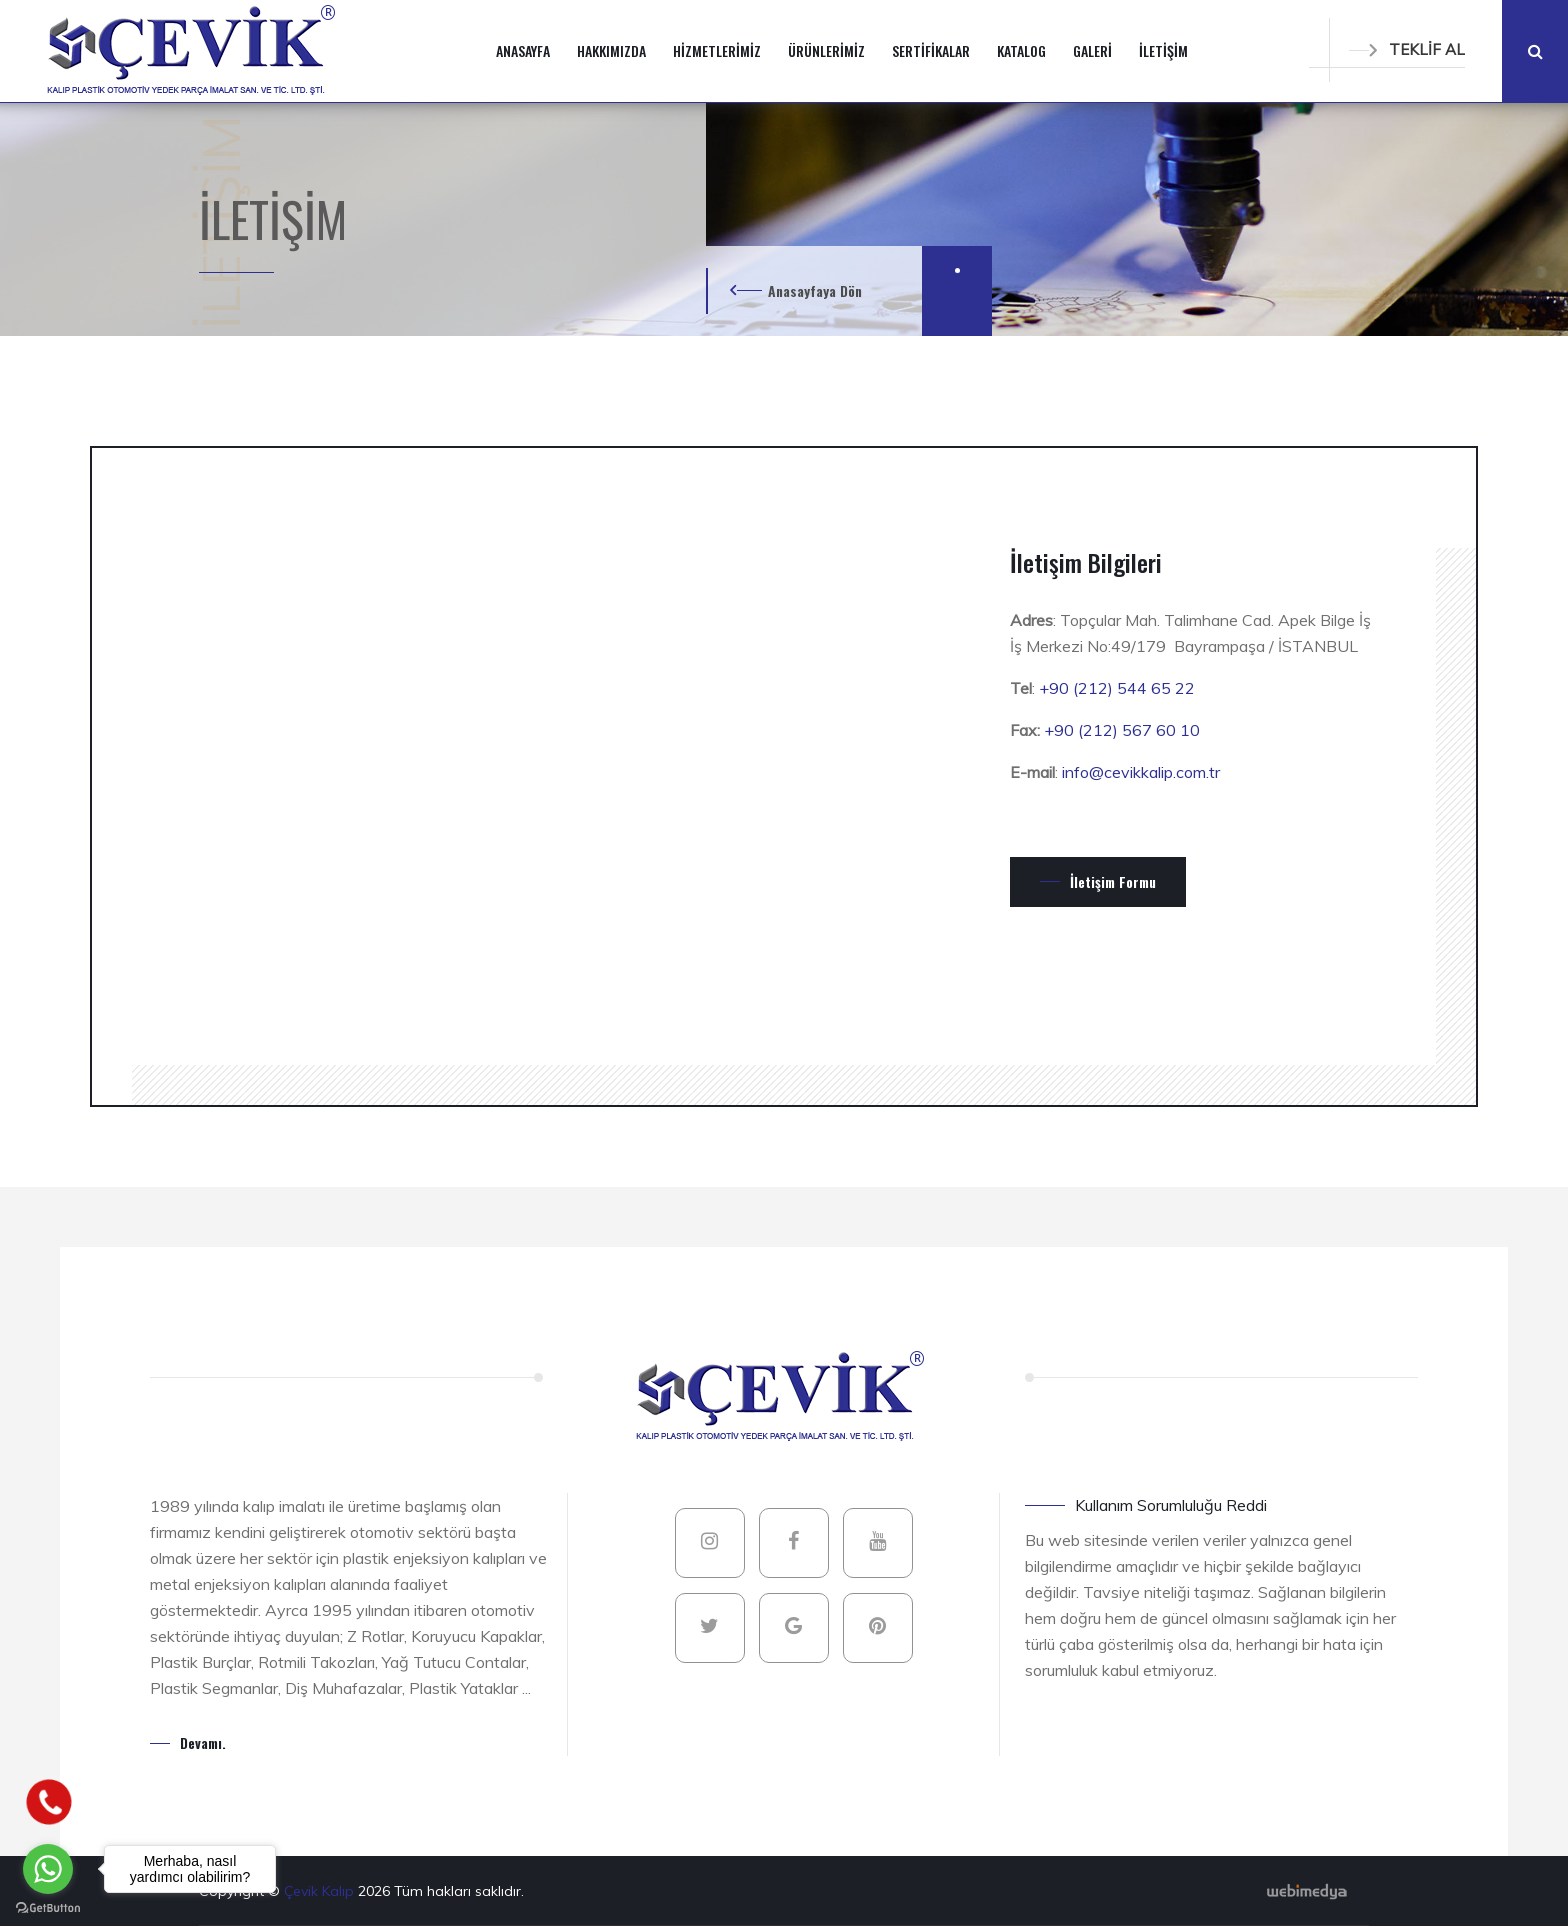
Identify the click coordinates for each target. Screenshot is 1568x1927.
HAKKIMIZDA (611, 50)
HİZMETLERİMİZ (717, 50)
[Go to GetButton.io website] (48, 1907)
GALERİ (1092, 50)
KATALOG (1021, 50)
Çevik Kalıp (321, 1891)
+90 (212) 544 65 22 (1117, 688)
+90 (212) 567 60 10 (1122, 730)
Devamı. (203, 1742)
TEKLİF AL (1407, 49)
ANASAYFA (523, 50)
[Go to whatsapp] (48, 1869)
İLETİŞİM (1163, 50)
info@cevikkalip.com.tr (1141, 772)
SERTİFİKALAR (931, 50)
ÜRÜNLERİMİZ (826, 50)
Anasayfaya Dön (815, 290)
